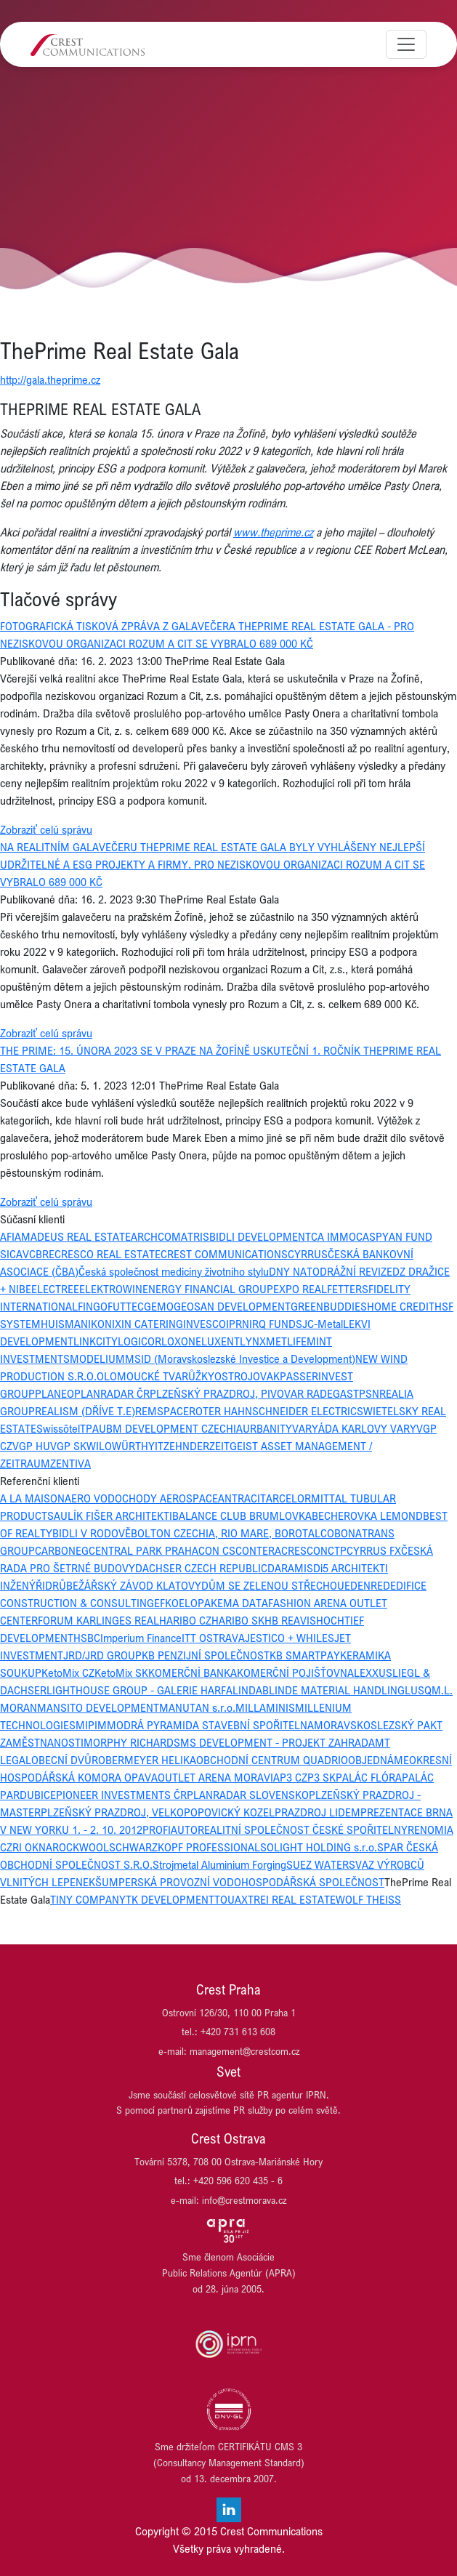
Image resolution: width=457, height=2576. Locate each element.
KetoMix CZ (67, 1672)
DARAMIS (290, 1568)
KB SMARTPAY (305, 1655)
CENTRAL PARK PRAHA (143, 1550)
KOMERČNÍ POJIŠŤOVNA (295, 1672)
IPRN (237, 1323)
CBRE (41, 1254)
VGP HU (31, 1445)
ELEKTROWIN (110, 1288)
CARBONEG (62, 1550)
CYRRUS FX (374, 1550)
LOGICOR (139, 1341)
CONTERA (258, 1550)
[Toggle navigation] (406, 44)
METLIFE (286, 1341)
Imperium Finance (141, 1637)
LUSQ (418, 1690)
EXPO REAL (300, 1288)
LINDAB (250, 1690)
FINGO (93, 1306)
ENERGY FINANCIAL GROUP (207, 1288)
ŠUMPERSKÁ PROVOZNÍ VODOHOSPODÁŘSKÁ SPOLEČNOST (239, 1882)
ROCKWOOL (80, 1847)
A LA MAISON (32, 1498)
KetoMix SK (121, 1672)
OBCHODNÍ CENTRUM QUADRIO (272, 1759)
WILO (99, 1445)
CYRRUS (308, 1254)
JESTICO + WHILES (289, 1637)
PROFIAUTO (170, 1829)
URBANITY (267, 1428)
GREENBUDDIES (329, 1306)
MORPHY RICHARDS (132, 1742)
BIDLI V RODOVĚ (91, 1533)
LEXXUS (373, 1672)
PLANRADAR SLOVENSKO (248, 1794)
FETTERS (347, 1288)
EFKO (166, 1602)
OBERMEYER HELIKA (147, 1759)
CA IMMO (333, 1236)
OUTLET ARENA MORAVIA (219, 1777)
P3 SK (321, 1777)
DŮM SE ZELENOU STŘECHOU (272, 1585)
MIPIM (91, 1725)
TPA (89, 1428)
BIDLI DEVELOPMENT (260, 1236)
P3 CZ (293, 1777)
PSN (369, 1393)
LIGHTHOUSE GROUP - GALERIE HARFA (139, 1690)
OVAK (266, 1376)
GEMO (159, 1306)
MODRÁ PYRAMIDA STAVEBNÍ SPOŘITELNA (210, 1725)
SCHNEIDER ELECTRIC (304, 1411)
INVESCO (204, 1323)
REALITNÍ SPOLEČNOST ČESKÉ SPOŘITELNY (303, 1829)
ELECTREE (55, 1288)
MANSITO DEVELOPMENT (98, 1707)
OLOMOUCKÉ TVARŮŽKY (155, 1376)
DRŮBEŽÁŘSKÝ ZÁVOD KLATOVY (123, 1585)
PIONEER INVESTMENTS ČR (121, 1794)
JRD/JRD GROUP (102, 1655)
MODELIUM (97, 1358)
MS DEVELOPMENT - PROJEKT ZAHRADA (277, 1742)
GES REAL (135, 1620)
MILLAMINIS (265, 1707)
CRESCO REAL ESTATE (107, 1254)
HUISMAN (64, 1323)
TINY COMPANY (88, 1899)
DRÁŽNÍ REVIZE (356, 1271)
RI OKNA (32, 1847)
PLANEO (54, 1393)
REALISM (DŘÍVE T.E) (85, 1411)
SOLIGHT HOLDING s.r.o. (318, 1847)
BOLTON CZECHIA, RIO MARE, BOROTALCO (232, 1533)
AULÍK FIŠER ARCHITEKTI (113, 1515)
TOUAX (231, 1899)
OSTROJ (233, 1376)
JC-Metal (322, 1323)
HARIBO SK (237, 1620)
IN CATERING (152, 1323)
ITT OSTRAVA (213, 1637)
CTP (337, 1550)
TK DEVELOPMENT (170, 1899)
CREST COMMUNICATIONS (224, 1254)
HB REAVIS (290, 1620)
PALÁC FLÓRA (369, 1777)
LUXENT (220, 1341)
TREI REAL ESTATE (292, 1899)
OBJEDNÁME (378, 1759)
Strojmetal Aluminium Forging (219, 1864)
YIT (155, 1445)
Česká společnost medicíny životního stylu (173, 1271)
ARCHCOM (156, 1236)
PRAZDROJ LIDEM (317, 1812)
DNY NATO (294, 1271)
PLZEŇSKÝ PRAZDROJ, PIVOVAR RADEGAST (254, 1393)
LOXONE (181, 1341)
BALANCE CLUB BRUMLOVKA (242, 1515)
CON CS (216, 1550)
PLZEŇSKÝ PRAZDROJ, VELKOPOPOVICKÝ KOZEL (158, 1812)
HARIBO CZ (185, 1620)
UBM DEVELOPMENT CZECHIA (171, 1428)
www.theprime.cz (273, 532)
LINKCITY (95, 1341)
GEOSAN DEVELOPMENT (232, 1306)
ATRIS (195, 1236)
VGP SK (68, 1445)
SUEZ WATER (317, 1864)
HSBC (86, 1637)
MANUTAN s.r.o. (197, 1707)
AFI (7, 1236)
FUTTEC (126, 1306)
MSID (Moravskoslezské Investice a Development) (240, 1358)
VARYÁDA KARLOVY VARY (354, 1428)
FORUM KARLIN (75, 1620)
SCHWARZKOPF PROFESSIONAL (184, 1847)
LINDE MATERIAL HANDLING (337, 1690)
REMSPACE (162, 1411)
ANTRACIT (242, 1498)
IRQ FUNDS (275, 1323)
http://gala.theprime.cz (50, 379)
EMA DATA (242, 1602)
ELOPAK (198, 1602)
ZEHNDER (186, 1445)
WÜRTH (130, 1445)
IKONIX (104, 1323)
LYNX (253, 1341)
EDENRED (367, 1585)
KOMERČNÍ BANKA (192, 1672)
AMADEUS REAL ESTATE (73, 1236)
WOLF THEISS (368, 1899)
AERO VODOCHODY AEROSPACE (141, 1498)
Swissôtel (58, 1428)
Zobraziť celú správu (46, 829)
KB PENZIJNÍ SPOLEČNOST (206, 1655)
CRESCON (304, 1550)
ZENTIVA (70, 1463)
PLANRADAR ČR (112, 1393)
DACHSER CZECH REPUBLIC (201, 1568)
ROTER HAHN (220, 1411)
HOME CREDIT (400, 1306)
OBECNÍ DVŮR (64, 1759)
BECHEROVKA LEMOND (367, 1515)
